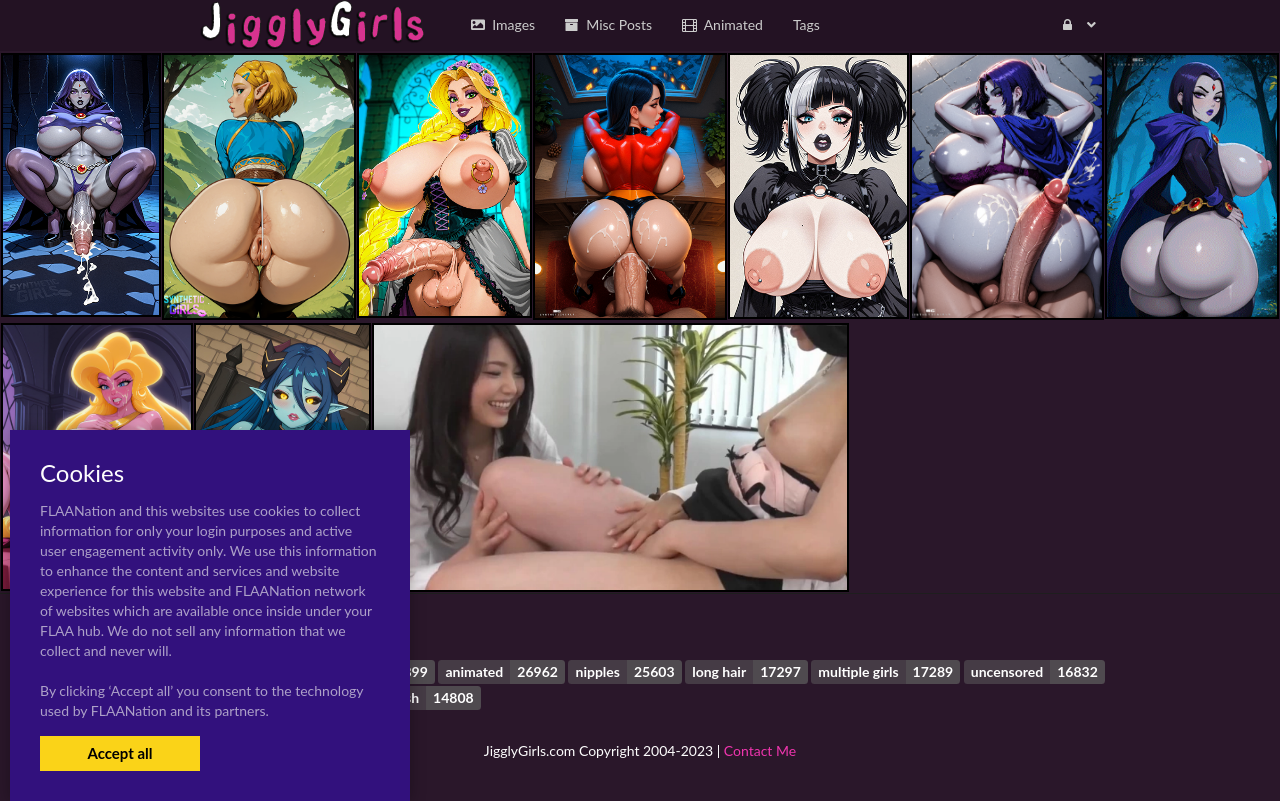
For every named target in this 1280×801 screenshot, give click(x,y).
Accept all (119, 753)
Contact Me (760, 750)
